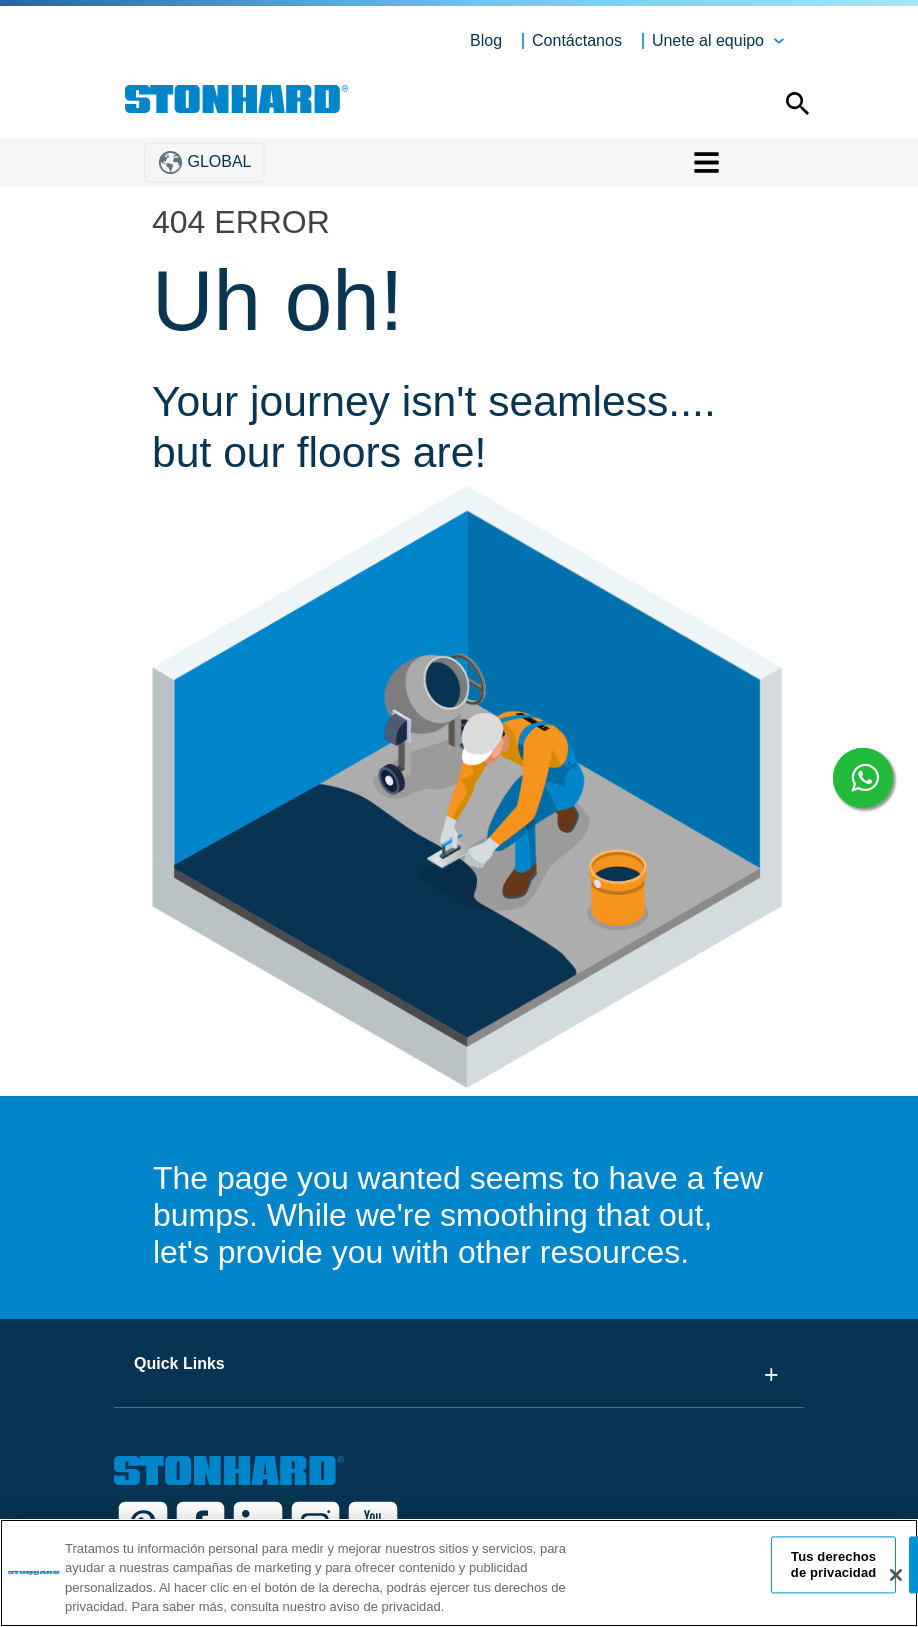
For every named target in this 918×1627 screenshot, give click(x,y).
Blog (486, 40)
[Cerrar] (896, 1575)
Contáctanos (577, 40)
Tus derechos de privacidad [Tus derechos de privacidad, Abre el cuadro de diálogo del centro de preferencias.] (834, 1564)
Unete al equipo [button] (708, 40)
